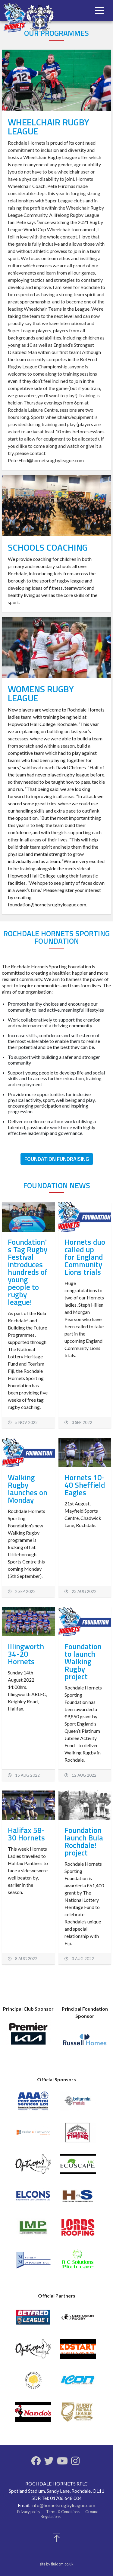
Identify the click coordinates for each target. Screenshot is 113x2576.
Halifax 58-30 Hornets (26, 1833)
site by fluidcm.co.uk (56, 2564)
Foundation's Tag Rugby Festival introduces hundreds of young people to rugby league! (28, 1272)
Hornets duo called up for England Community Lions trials (84, 1257)
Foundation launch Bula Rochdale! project (83, 1841)
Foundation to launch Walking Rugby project (83, 1661)
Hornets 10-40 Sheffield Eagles (84, 1485)
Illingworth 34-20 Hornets (26, 1654)
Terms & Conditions (63, 2511)
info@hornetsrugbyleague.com (63, 2505)
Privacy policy (28, 2511)
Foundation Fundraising (56, 1159)
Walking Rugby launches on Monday (27, 1489)
